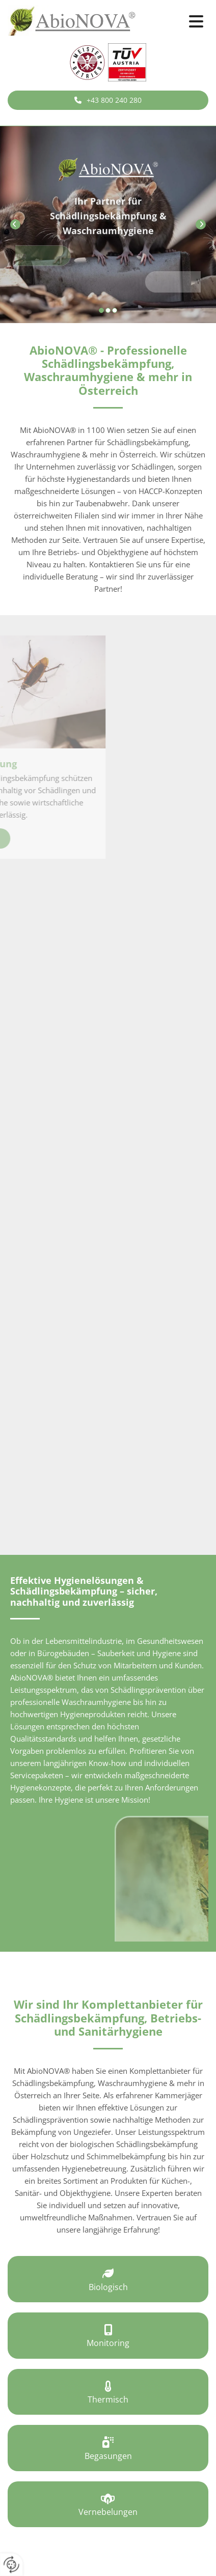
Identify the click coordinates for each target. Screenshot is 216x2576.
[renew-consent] (11, 2564)
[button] (180, 22)
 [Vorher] (15, 224)
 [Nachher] (201, 224)
